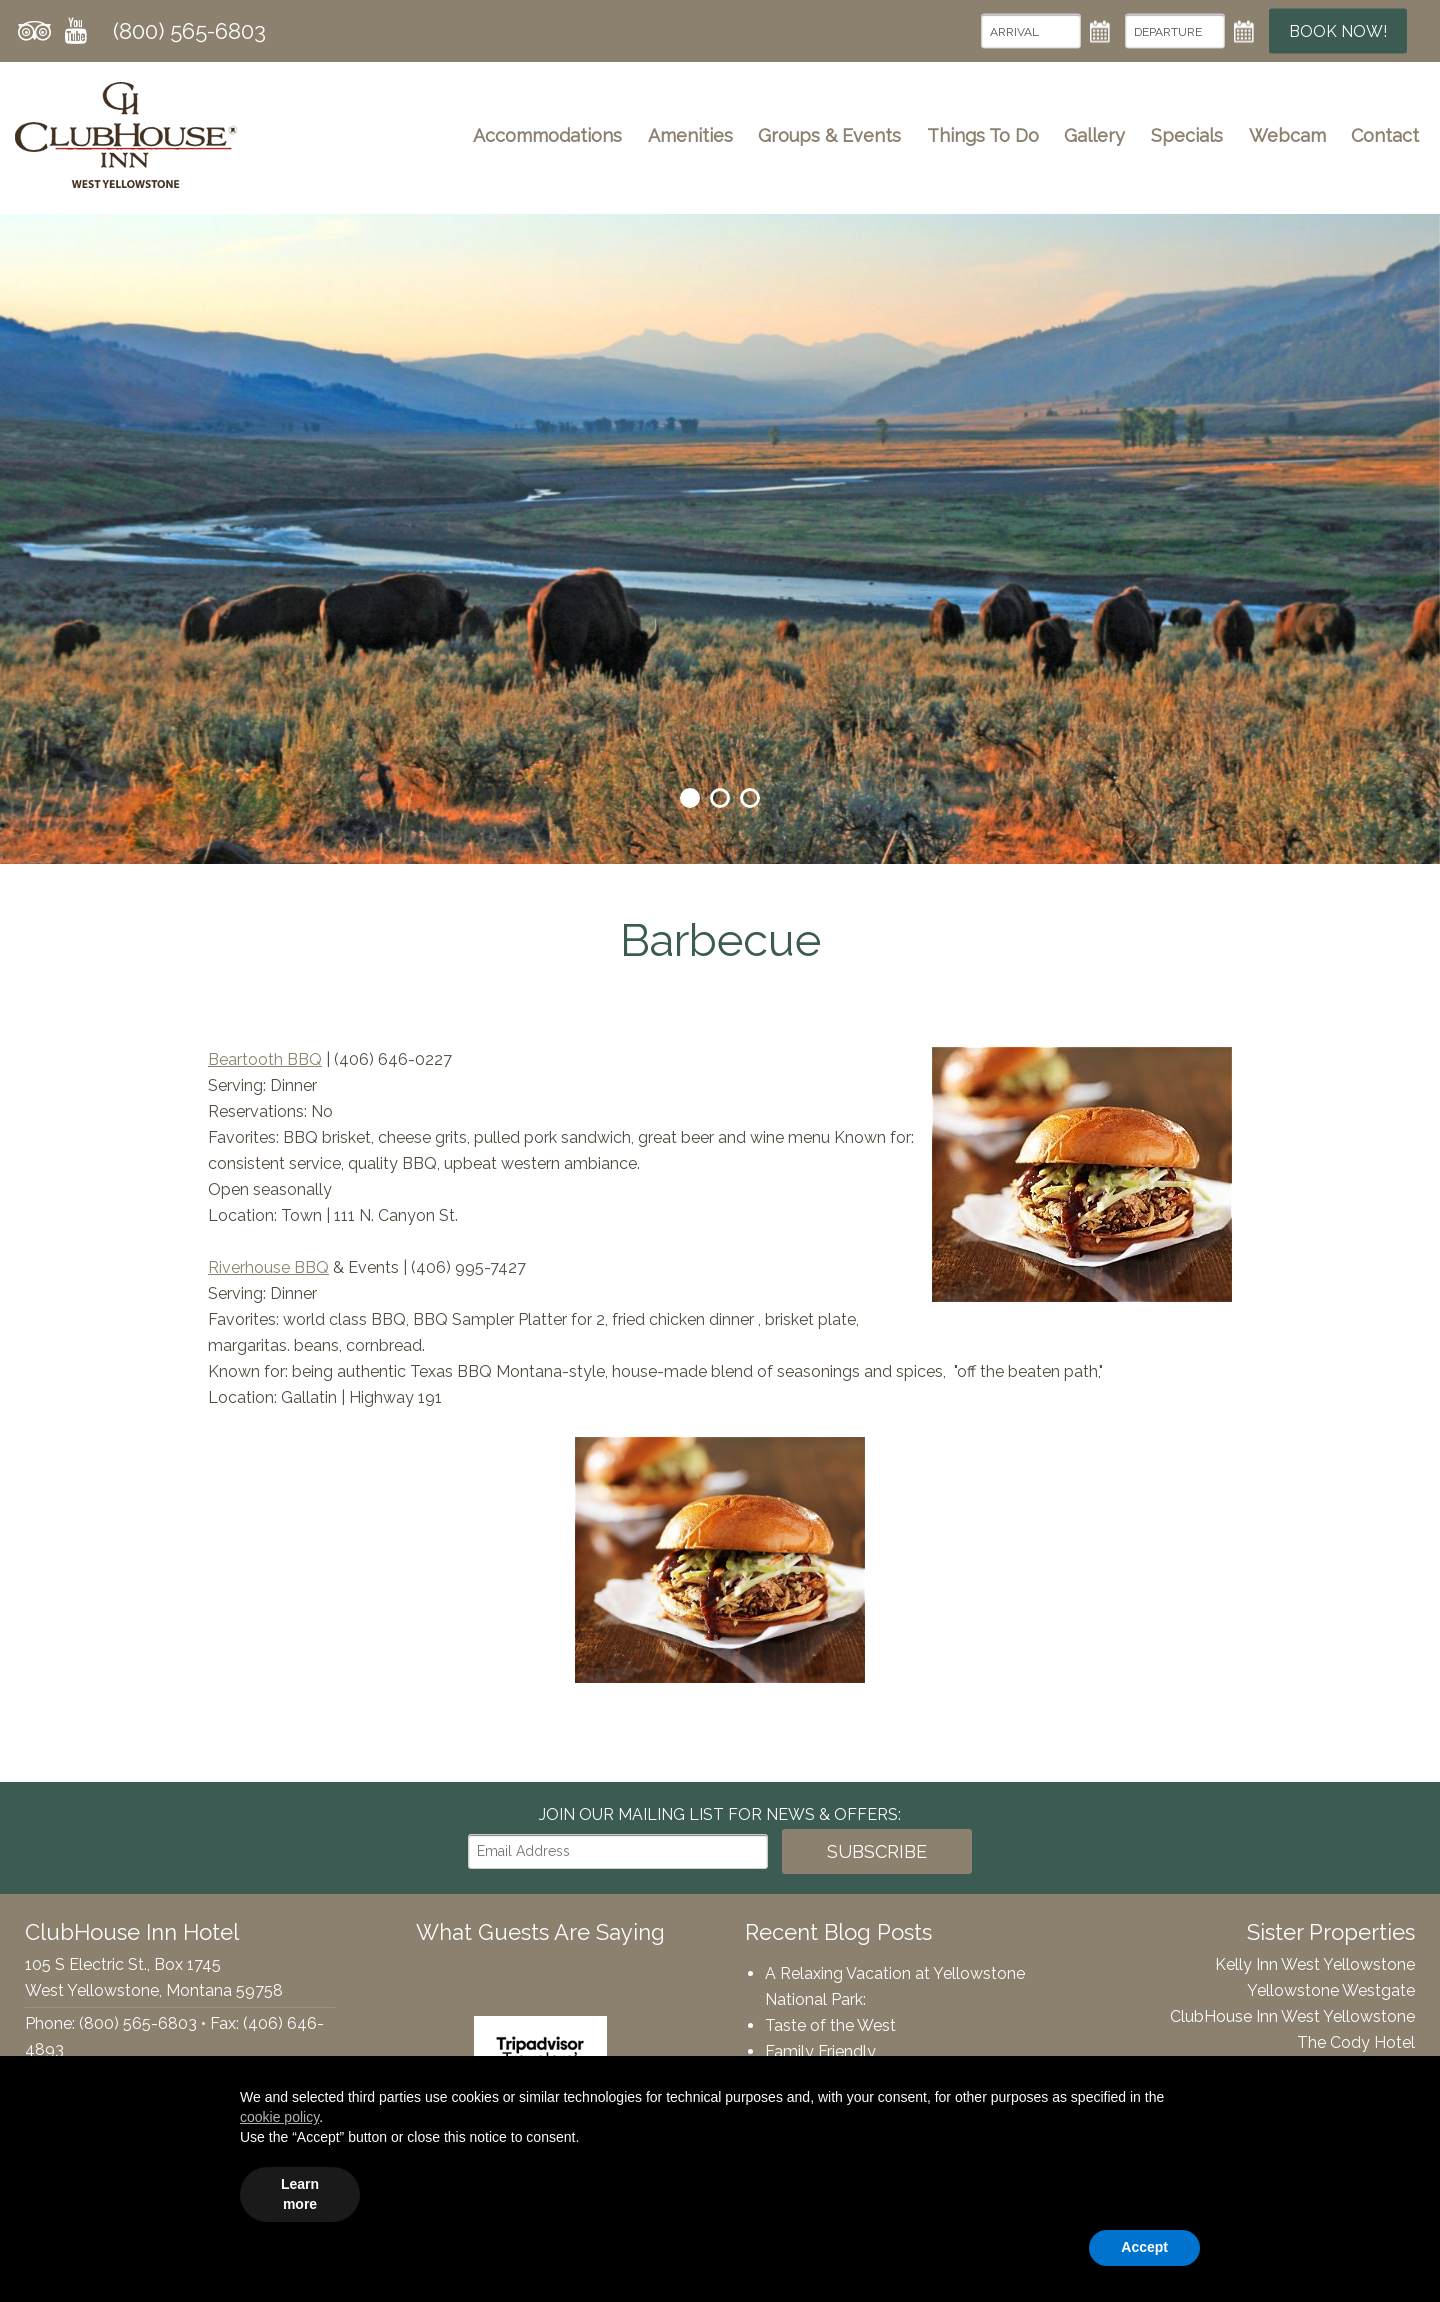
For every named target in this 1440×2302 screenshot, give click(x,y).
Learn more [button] (300, 2194)
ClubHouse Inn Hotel (126, 135)
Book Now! (1338, 31)
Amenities (690, 135)
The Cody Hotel (1356, 2042)
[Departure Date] (1175, 31)
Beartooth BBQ (265, 1059)
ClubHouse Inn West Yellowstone (1292, 2016)
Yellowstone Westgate (1331, 1990)
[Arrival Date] (1031, 31)
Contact (1385, 135)
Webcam (1287, 135)
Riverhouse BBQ (268, 1267)
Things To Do (983, 135)
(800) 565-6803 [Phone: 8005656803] (189, 31)
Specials (1187, 135)
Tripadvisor (34, 31)
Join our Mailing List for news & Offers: (720, 1814)
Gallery (1094, 135)
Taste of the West (830, 2025)
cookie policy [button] (279, 2117)
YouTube (76, 31)
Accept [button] (1144, 2247)
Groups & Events (829, 135)
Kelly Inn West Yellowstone (1315, 1964)
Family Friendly (820, 2051)
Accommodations (547, 135)
